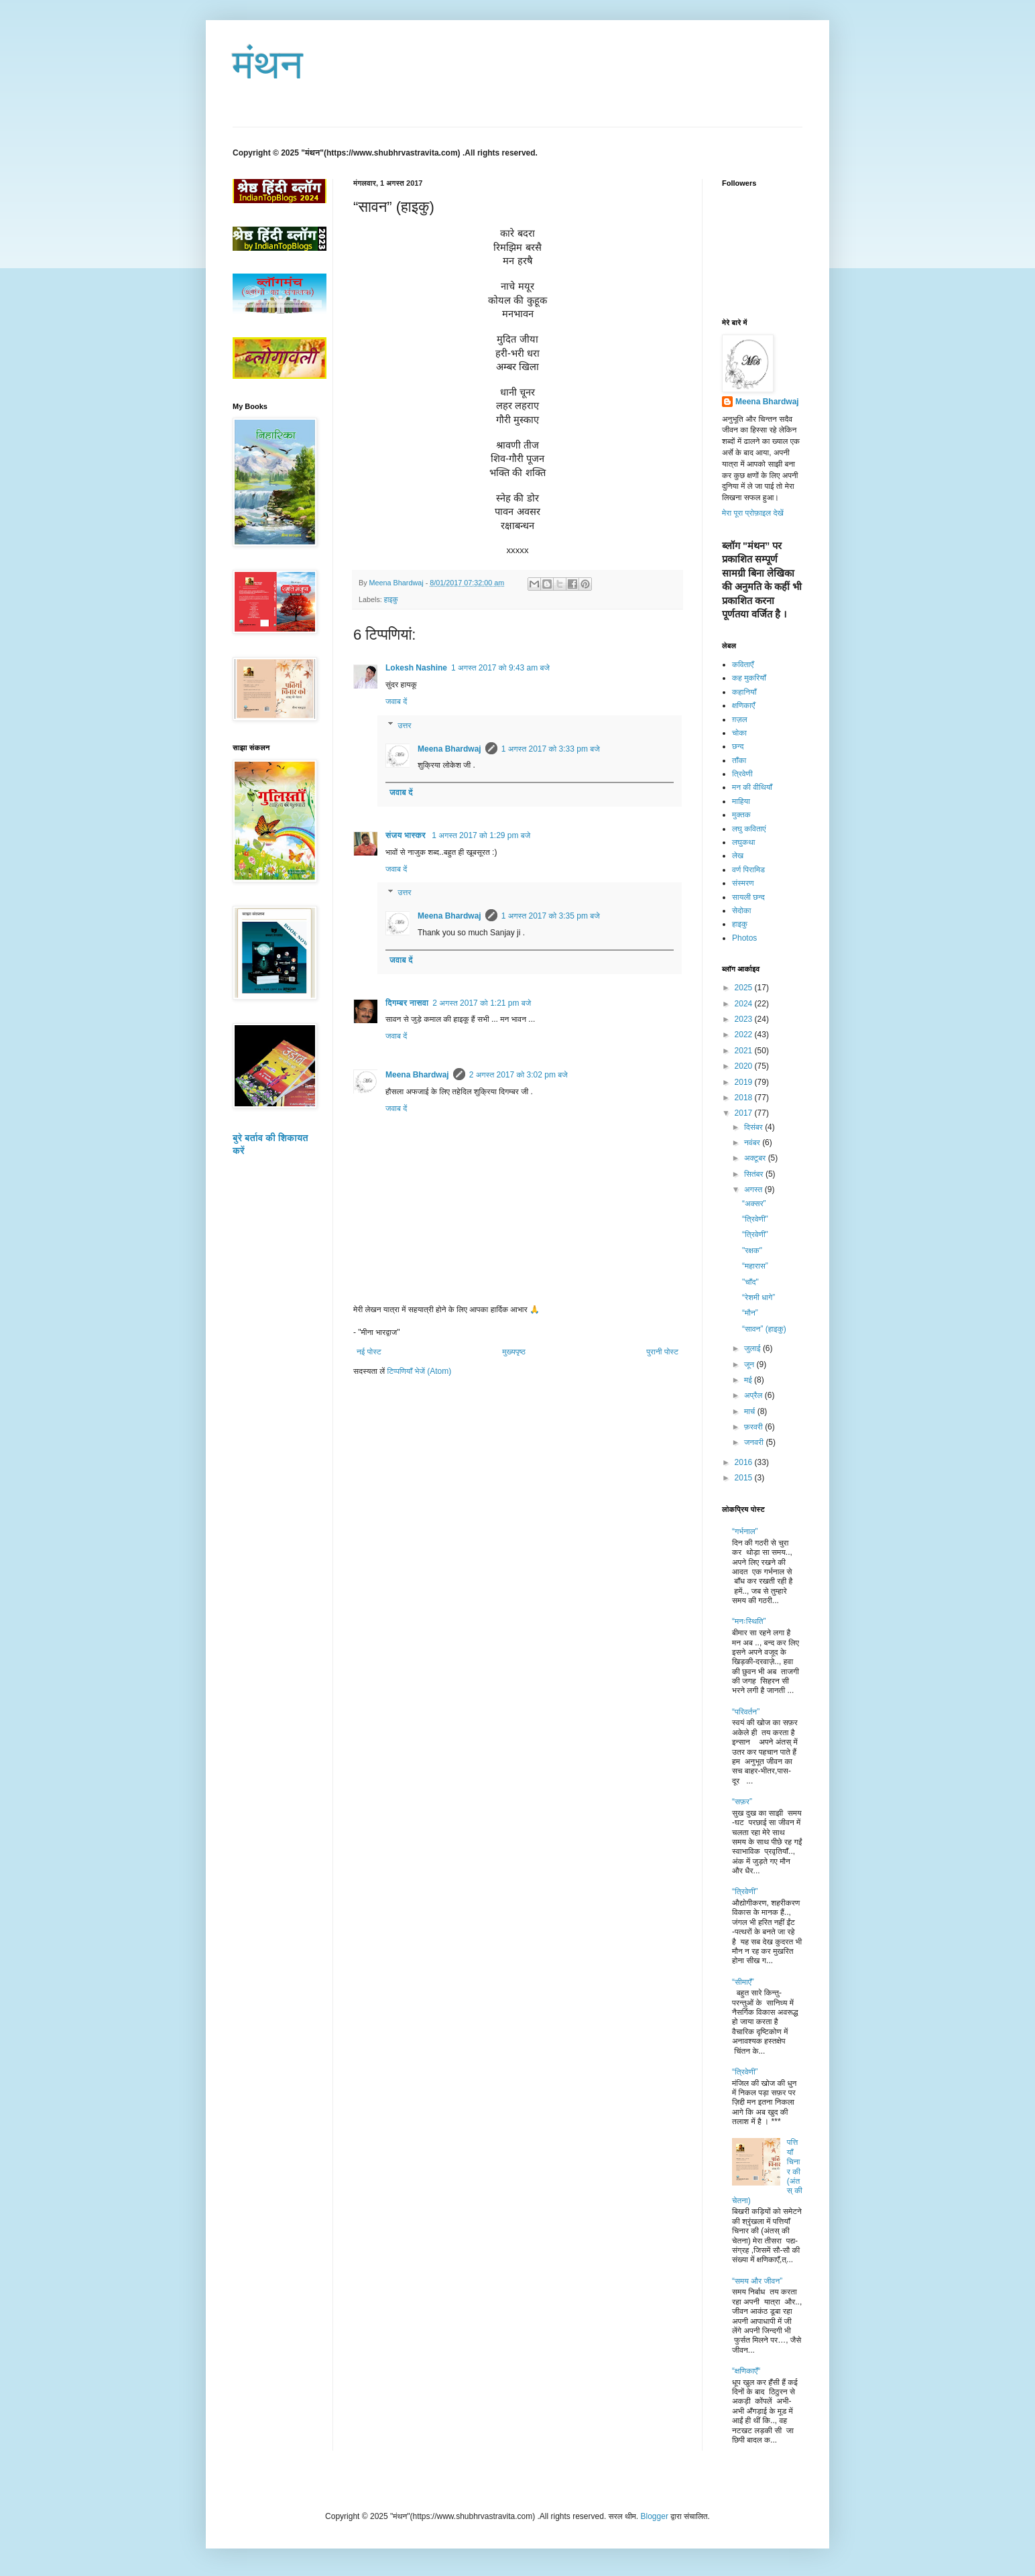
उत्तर (404, 725)
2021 (745, 1050)
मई (749, 1380)
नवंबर (753, 1142)
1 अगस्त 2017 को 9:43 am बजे (500, 667)
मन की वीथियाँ (752, 787)
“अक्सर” (754, 1203)
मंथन (268, 64)
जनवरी (755, 1442)
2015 (745, 1477)
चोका (739, 733)
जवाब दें (396, 701)
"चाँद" (750, 1282)
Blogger (654, 2516)
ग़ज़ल (739, 719)
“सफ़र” (742, 1801)
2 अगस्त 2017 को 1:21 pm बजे (481, 1003)
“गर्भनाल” (745, 1531)
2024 (745, 1003)
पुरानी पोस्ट (662, 1351)
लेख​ (737, 855)
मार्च (750, 1411)
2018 (745, 1097)
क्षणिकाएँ (743, 705)
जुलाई (753, 1348)
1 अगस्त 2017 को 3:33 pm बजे (550, 749)
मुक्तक (741, 814)
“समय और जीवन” (757, 2281)
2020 (745, 1066)
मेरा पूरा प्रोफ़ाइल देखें (753, 513)
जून (750, 1364)
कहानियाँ (744, 692)
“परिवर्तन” (745, 1711)
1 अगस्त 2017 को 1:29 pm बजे (481, 835)
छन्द (738, 746)
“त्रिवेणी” (745, 1891)
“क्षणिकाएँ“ (746, 2371)
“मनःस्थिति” (749, 1621)
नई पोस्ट (369, 1351)
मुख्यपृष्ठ (513, 1351)
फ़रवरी (754, 1426)
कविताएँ (742, 664)
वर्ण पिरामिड (748, 869)
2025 (745, 987)
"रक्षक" (752, 1250)
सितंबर (755, 1174)
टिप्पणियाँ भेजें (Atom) (419, 1371)
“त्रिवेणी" (755, 1219)
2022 (745, 1034)
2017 (745, 1113)
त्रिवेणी (742, 773)
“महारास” (755, 1266)
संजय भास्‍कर (406, 835)
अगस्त (754, 1189)
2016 (745, 1462)
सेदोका (741, 910)
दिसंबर (754, 1127)
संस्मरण (743, 883)
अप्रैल (754, 1395)
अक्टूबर (756, 1158)
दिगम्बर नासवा (406, 1003)
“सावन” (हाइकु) (764, 1329)
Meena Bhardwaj (449, 749)
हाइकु (391, 599)
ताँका (739, 760)
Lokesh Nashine (416, 667)
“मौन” (750, 1313)
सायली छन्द (748, 897)
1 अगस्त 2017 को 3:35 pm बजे (550, 916)
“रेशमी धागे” (758, 1297)
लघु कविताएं (749, 828)
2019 (745, 1082)
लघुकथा (743, 842)
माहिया (741, 801)
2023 (745, 1019)
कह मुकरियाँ (749, 678)
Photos (744, 938)
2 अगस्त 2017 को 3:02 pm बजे (518, 1074)
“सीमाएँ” (743, 1982)
